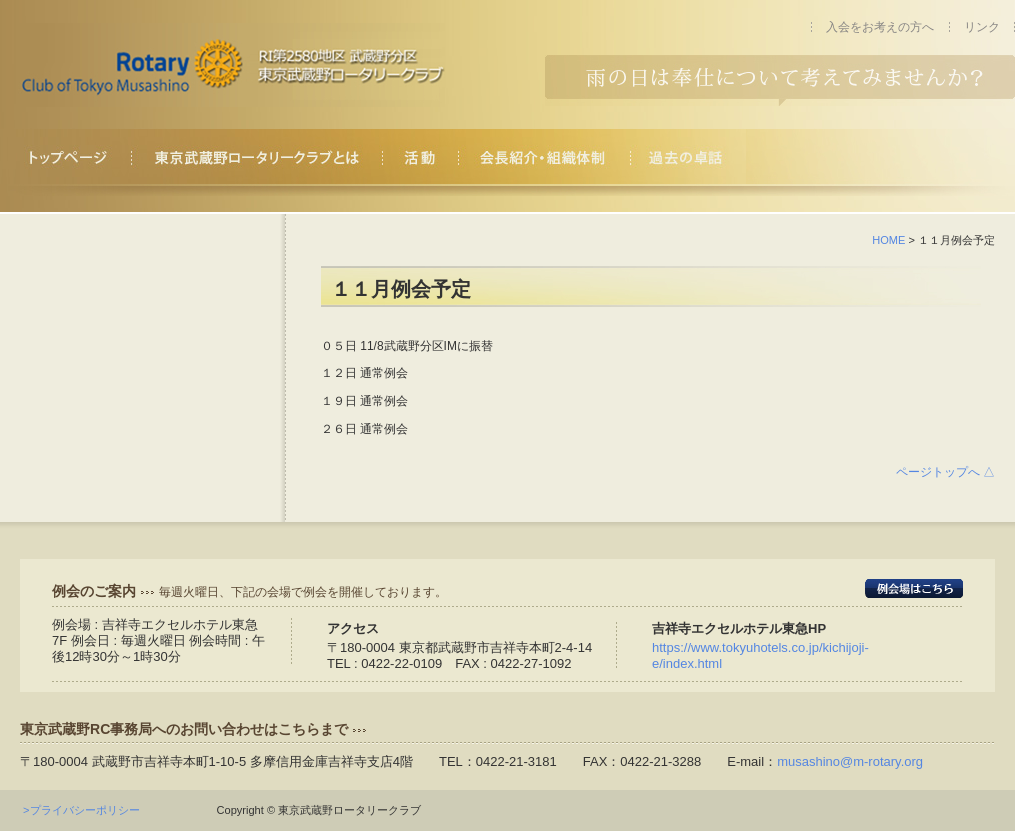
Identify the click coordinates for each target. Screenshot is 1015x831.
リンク (982, 27)
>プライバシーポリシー (86, 810)
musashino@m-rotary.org (850, 761)
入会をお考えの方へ (880, 27)
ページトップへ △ (945, 472)
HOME (888, 240)
